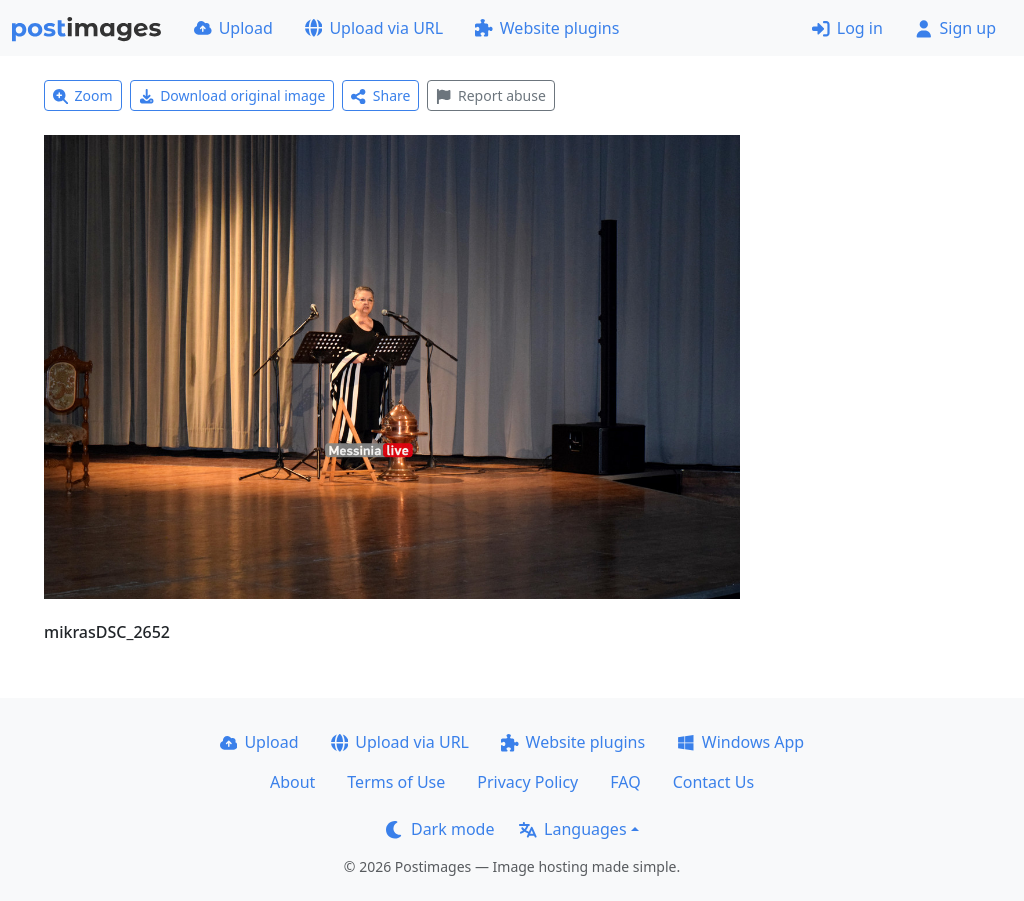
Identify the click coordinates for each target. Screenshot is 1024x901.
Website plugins (547, 28)
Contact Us (713, 782)
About (292, 782)
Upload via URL (374, 28)
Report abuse (490, 95)
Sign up (955, 28)
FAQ (625, 782)
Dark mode (440, 829)
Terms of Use (396, 782)
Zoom (83, 95)
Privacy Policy (527, 782)
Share (380, 95)
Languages (572, 829)
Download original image (232, 95)
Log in (847, 28)
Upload (233, 28)
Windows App (740, 742)
